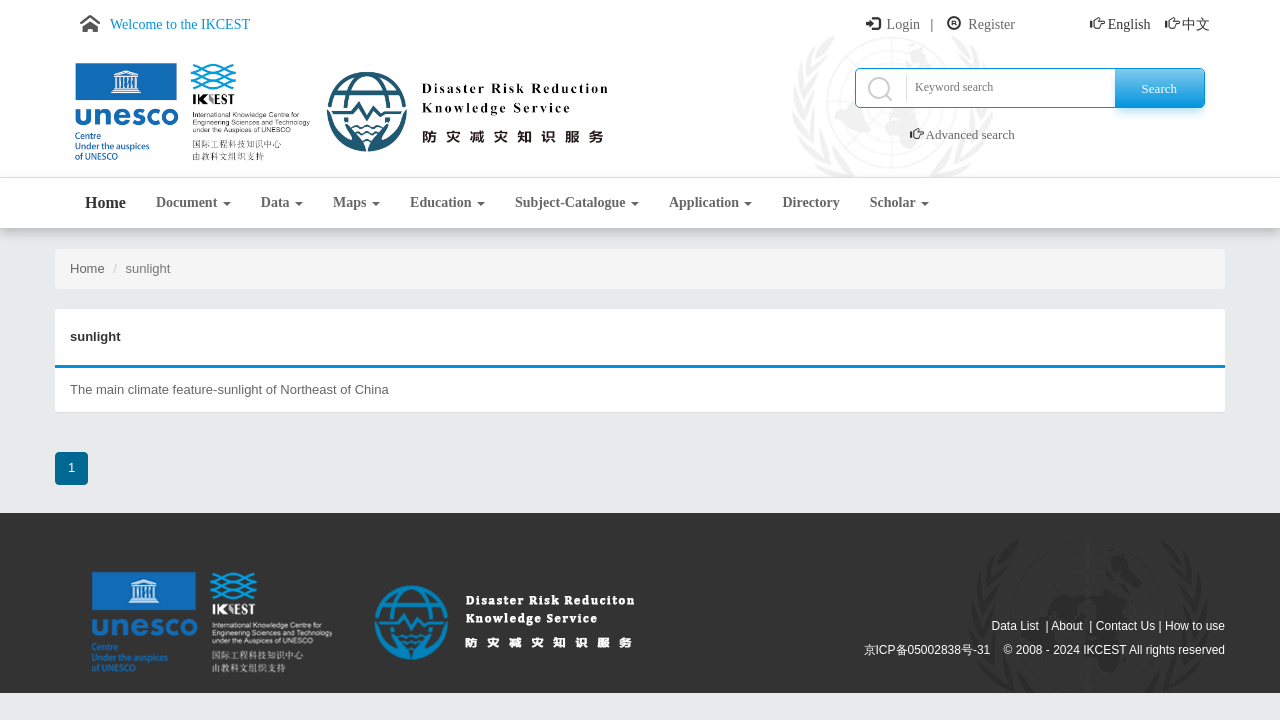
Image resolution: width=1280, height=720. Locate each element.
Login (903, 24)
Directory (810, 202)
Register (991, 24)
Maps (356, 202)
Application (711, 202)
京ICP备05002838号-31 (927, 650)
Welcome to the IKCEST (180, 24)
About (1066, 626)
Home (105, 202)
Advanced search (970, 134)
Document (193, 202)
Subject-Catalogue (577, 202)
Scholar (899, 202)
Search (1159, 88)
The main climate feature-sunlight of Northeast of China (229, 389)
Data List (1015, 626)
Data (282, 202)
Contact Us (1125, 626)
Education (447, 202)
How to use (1195, 626)
